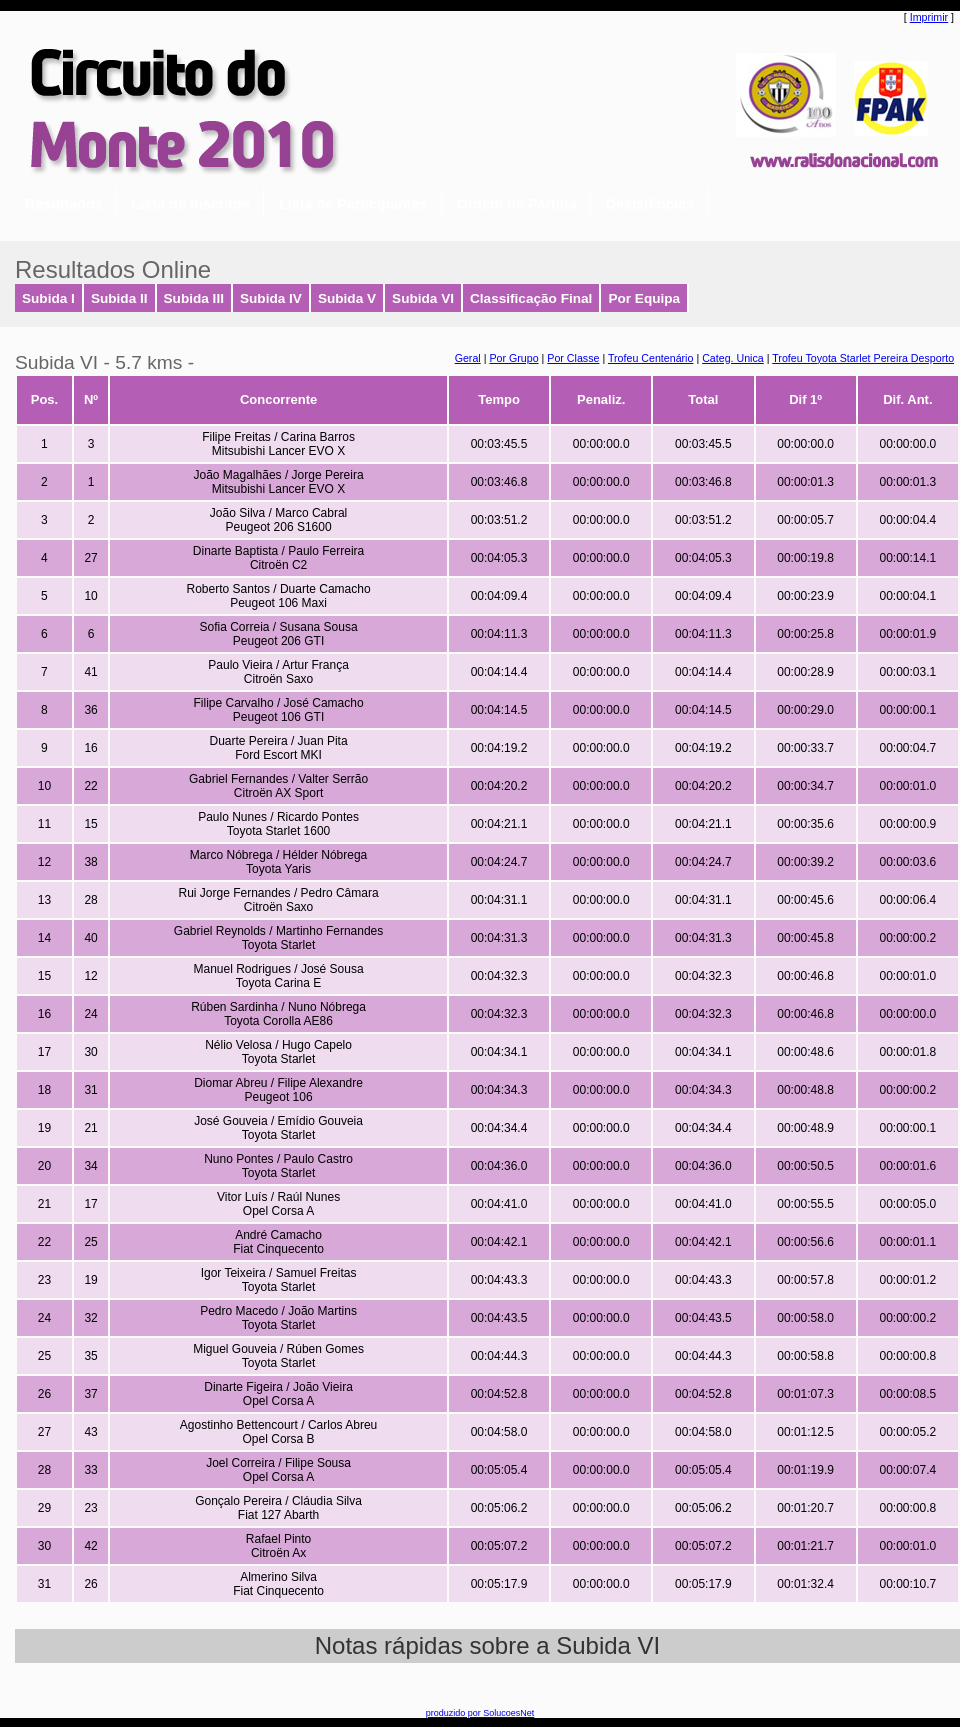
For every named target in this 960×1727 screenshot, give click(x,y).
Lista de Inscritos (191, 204)
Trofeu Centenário (651, 358)
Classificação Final (531, 298)
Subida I (48, 298)
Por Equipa (644, 298)
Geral (468, 358)
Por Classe (573, 358)
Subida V (347, 298)
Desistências (650, 204)
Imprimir (929, 17)
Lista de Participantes (353, 204)
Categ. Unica (733, 358)
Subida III (194, 298)
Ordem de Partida (517, 204)
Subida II (119, 298)
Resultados (64, 204)
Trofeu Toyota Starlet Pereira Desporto (863, 358)
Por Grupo (513, 358)
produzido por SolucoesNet (480, 1713)
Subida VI (423, 298)
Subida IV (271, 298)
